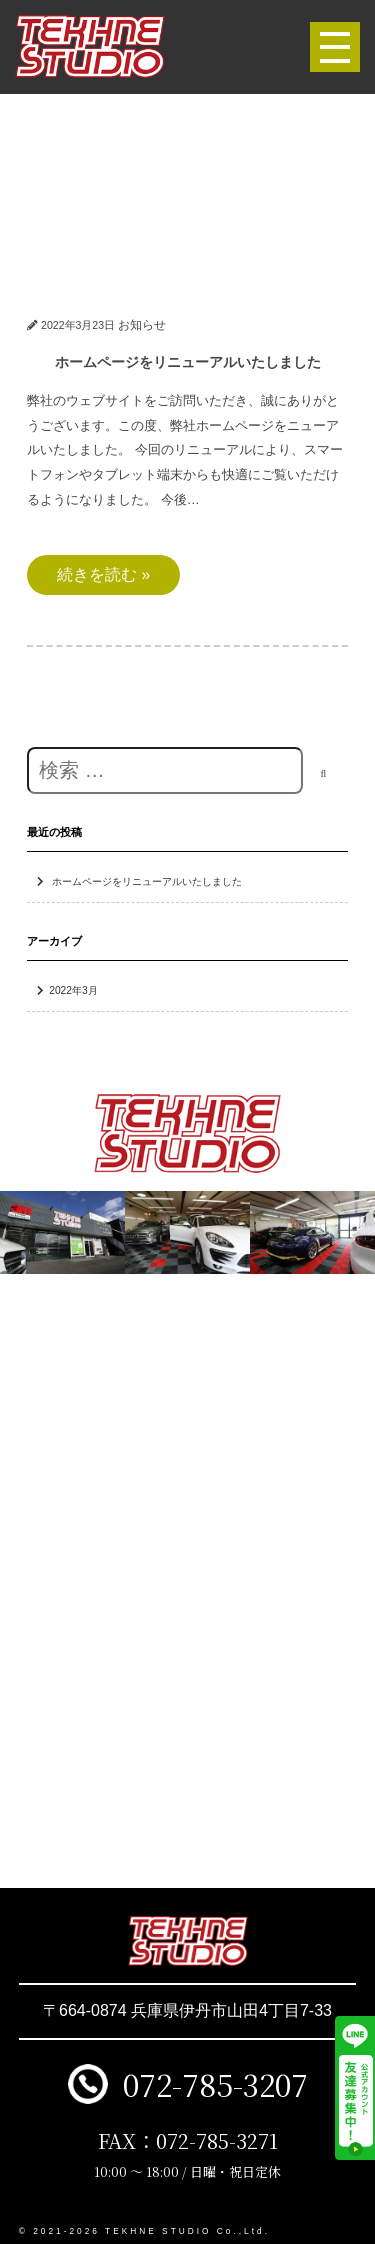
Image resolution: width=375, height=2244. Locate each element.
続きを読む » (103, 574)
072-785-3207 (215, 2084)
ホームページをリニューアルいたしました (147, 881)
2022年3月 (73, 990)
